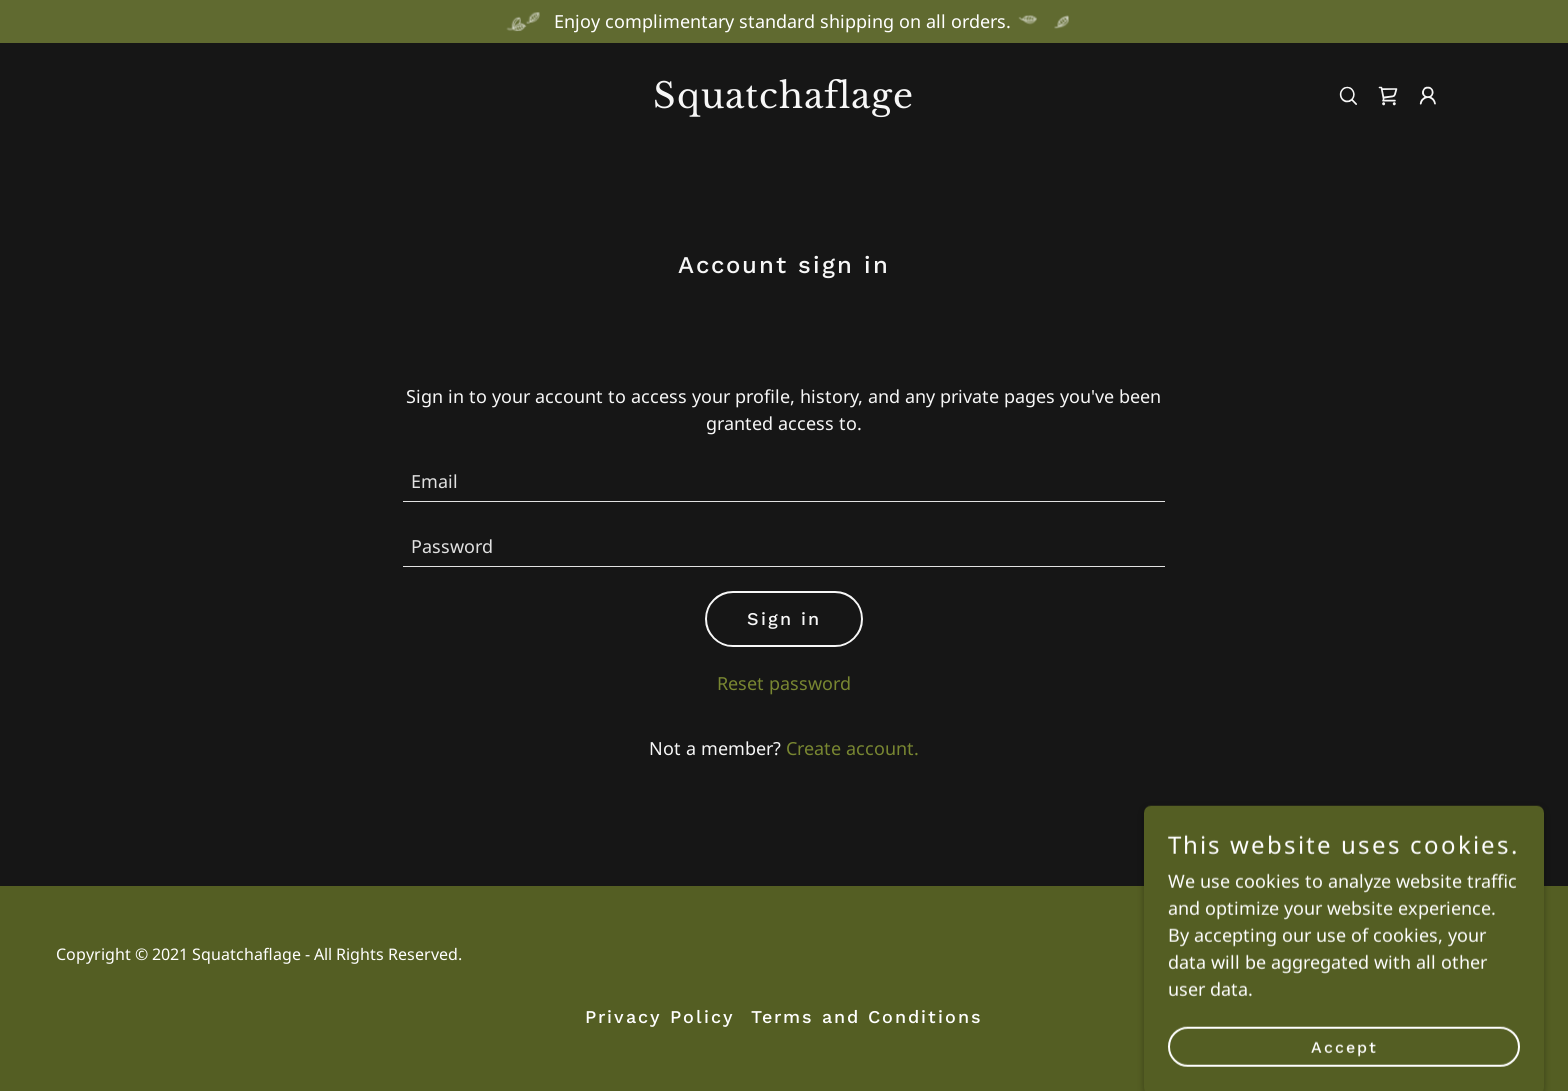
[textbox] (784, 481)
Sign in (784, 618)
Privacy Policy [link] (660, 1016)
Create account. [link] (852, 748)
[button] (1428, 96)
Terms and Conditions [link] (867, 1016)
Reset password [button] (784, 683)
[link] (784, 101)
